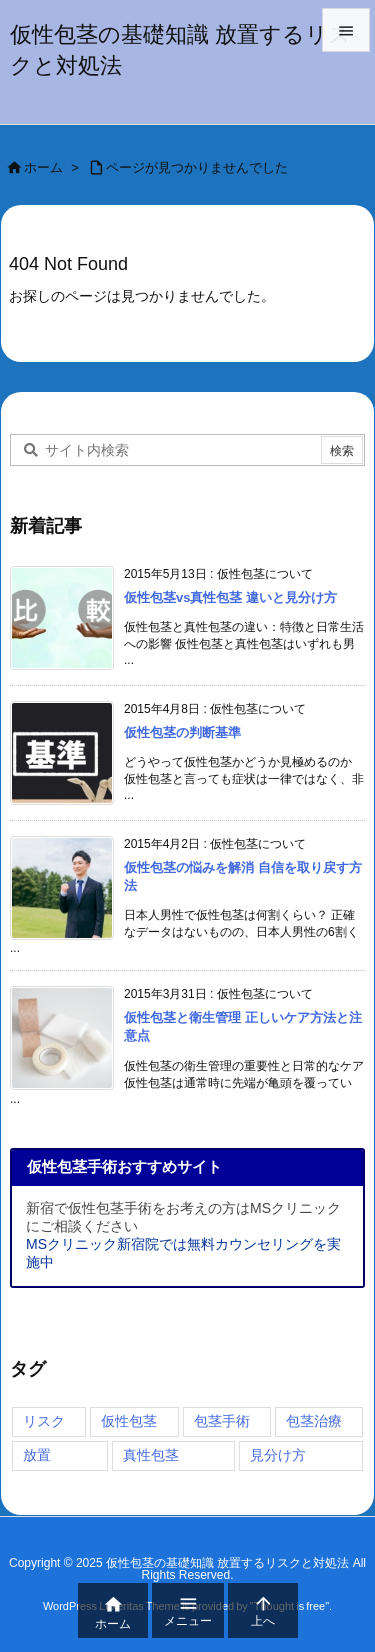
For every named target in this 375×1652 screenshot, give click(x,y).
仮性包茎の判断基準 (182, 732)
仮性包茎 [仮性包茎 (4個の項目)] (129, 1421)
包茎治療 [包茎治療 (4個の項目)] (314, 1421)
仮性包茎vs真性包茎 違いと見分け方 (230, 597)
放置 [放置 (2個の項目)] (37, 1455)
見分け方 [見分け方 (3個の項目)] (278, 1455)
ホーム (43, 167)
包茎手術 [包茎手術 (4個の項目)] (222, 1421)
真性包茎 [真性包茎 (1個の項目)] (151, 1455)
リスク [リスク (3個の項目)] (44, 1421)
